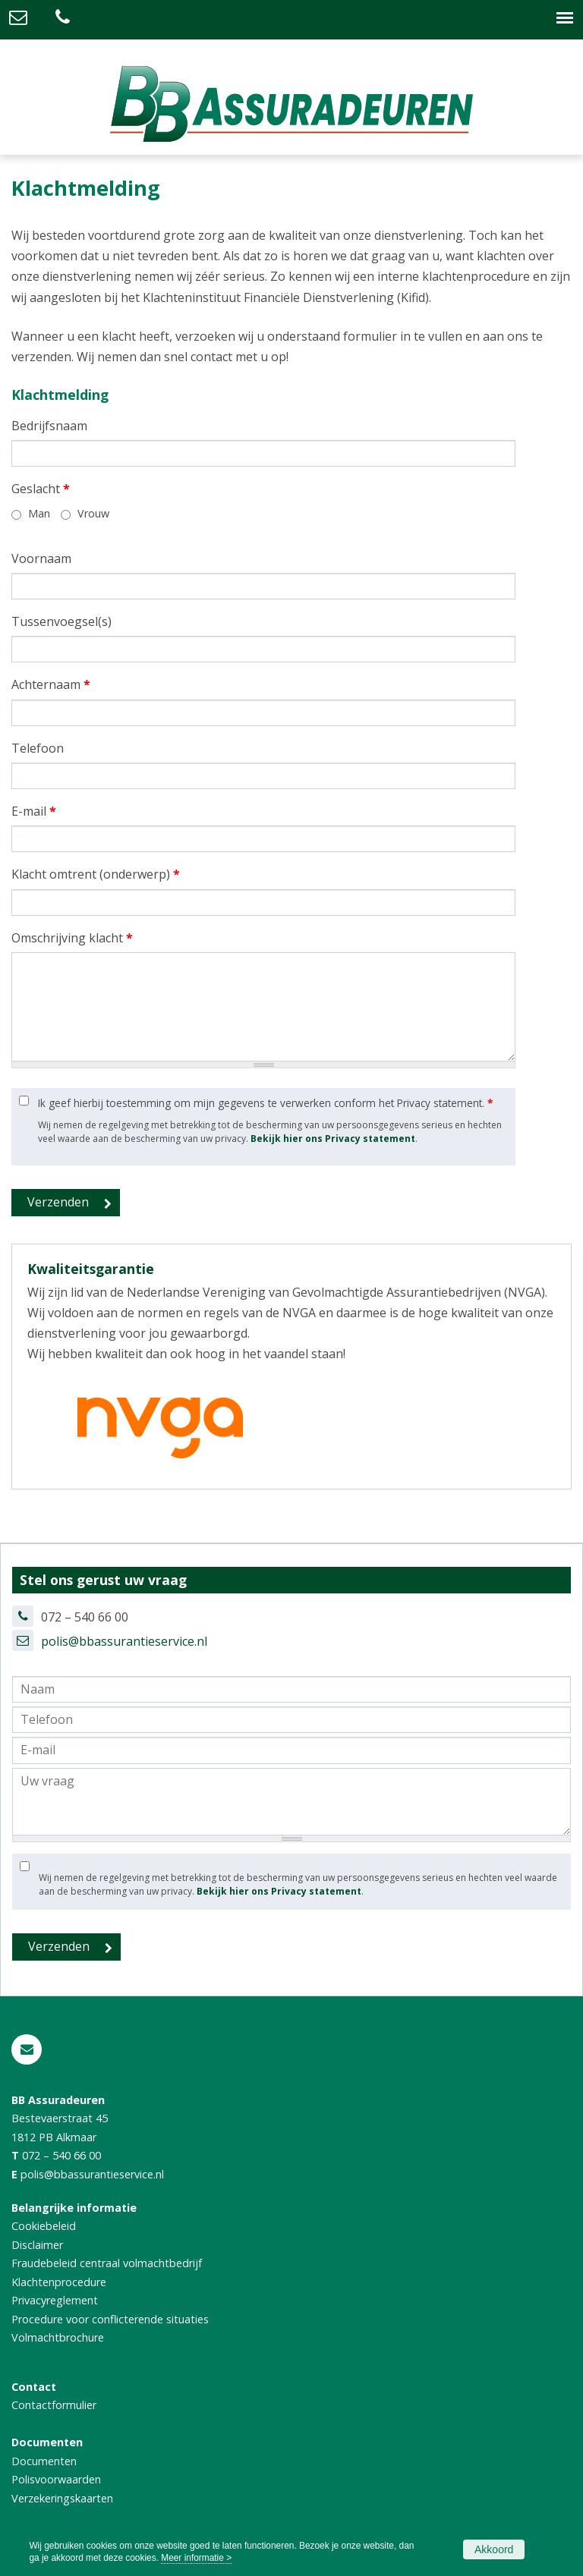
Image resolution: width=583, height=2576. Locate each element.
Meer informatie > (196, 2557)
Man (39, 513)
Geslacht (40, 488)
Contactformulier (53, 2405)
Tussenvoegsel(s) (61, 621)
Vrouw (93, 513)
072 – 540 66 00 (61, 2155)
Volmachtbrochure (57, 2337)
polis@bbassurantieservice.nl (124, 1641)
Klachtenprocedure (58, 2282)
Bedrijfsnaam (49, 425)
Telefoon (37, 748)
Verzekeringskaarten (62, 2498)
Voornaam (41, 558)
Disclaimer (37, 2245)
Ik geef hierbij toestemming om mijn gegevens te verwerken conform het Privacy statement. (265, 1103)
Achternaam (50, 684)
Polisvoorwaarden (56, 2479)
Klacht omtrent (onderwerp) (95, 874)
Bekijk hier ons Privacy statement (333, 1138)
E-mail (33, 811)
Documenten (44, 2461)
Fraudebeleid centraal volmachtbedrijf (106, 2263)
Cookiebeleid (43, 2226)
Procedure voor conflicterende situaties (110, 2319)
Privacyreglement (54, 2300)
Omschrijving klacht (72, 937)
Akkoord (493, 2549)
